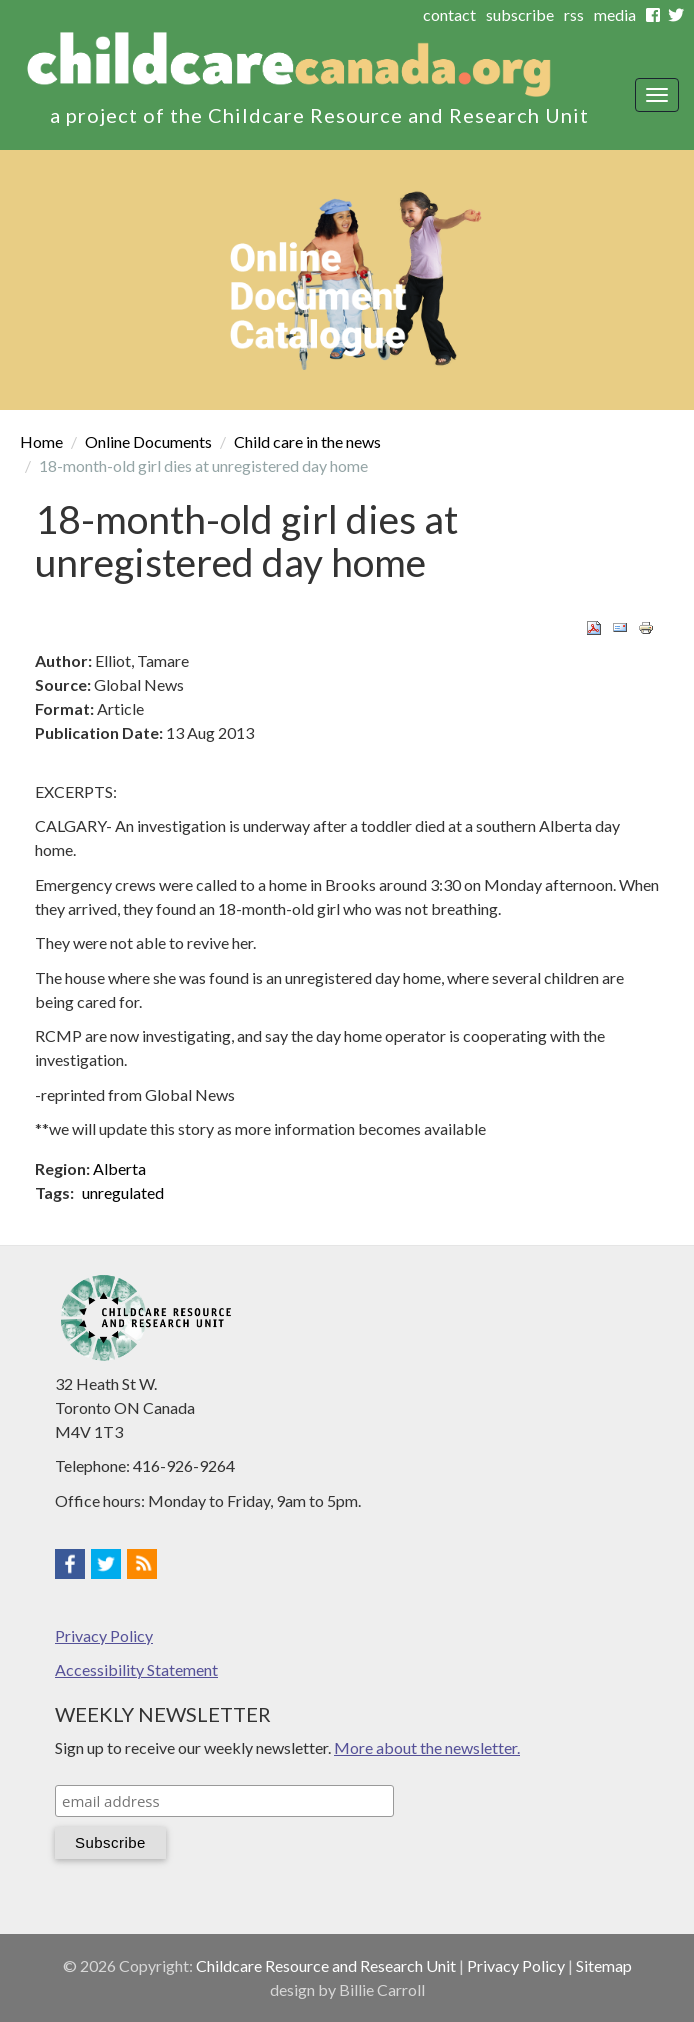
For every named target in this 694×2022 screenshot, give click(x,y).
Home (41, 441)
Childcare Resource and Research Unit (326, 1965)
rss (574, 14)
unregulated (123, 1192)
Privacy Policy (104, 1635)
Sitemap (604, 1965)
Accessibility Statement (136, 1669)
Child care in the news (307, 441)
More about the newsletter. (427, 1747)
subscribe (520, 14)
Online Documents (148, 441)
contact (449, 14)
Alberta (119, 1168)
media (615, 14)
